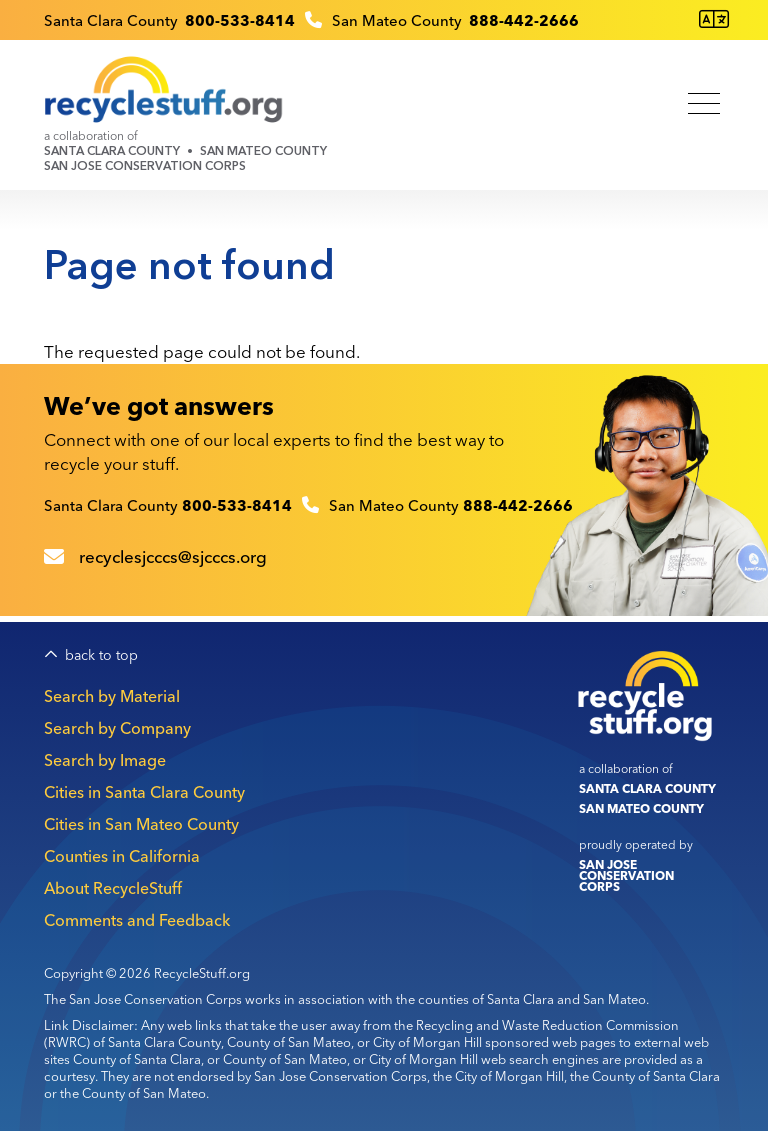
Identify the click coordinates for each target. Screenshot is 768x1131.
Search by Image (105, 760)
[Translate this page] (714, 19)
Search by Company (117, 728)
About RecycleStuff (113, 888)
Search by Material (112, 696)
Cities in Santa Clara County (144, 792)
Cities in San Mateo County (141, 824)
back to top (101, 655)
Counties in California (122, 856)
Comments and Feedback (137, 920)
